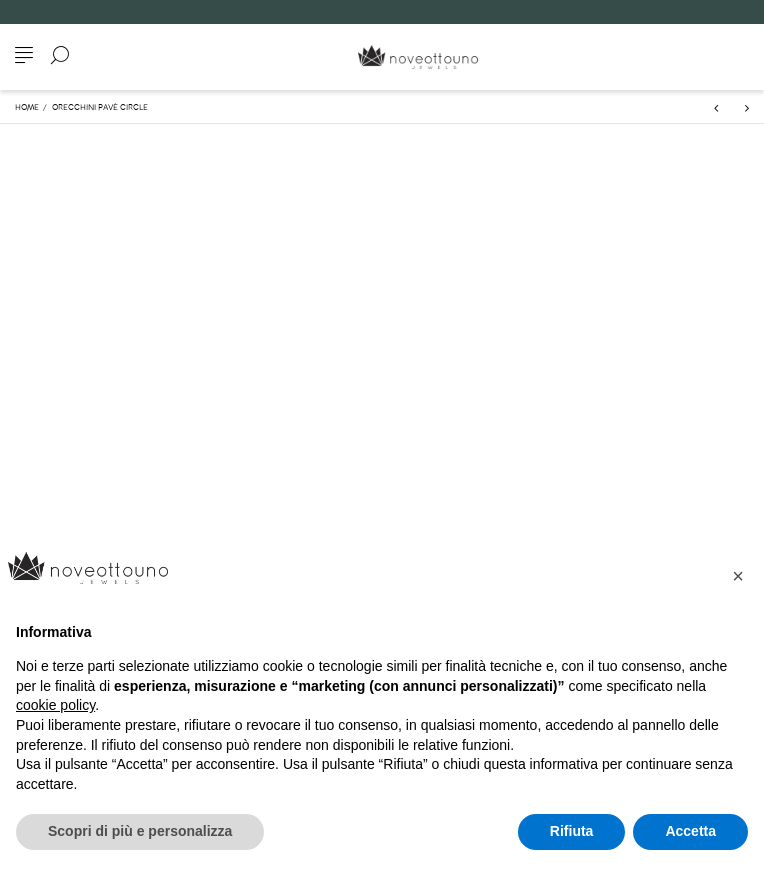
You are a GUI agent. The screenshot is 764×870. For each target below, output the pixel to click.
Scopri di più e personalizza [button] (140, 831)
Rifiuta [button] (572, 831)
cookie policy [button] (55, 705)
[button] (738, 576)
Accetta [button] (690, 831)
